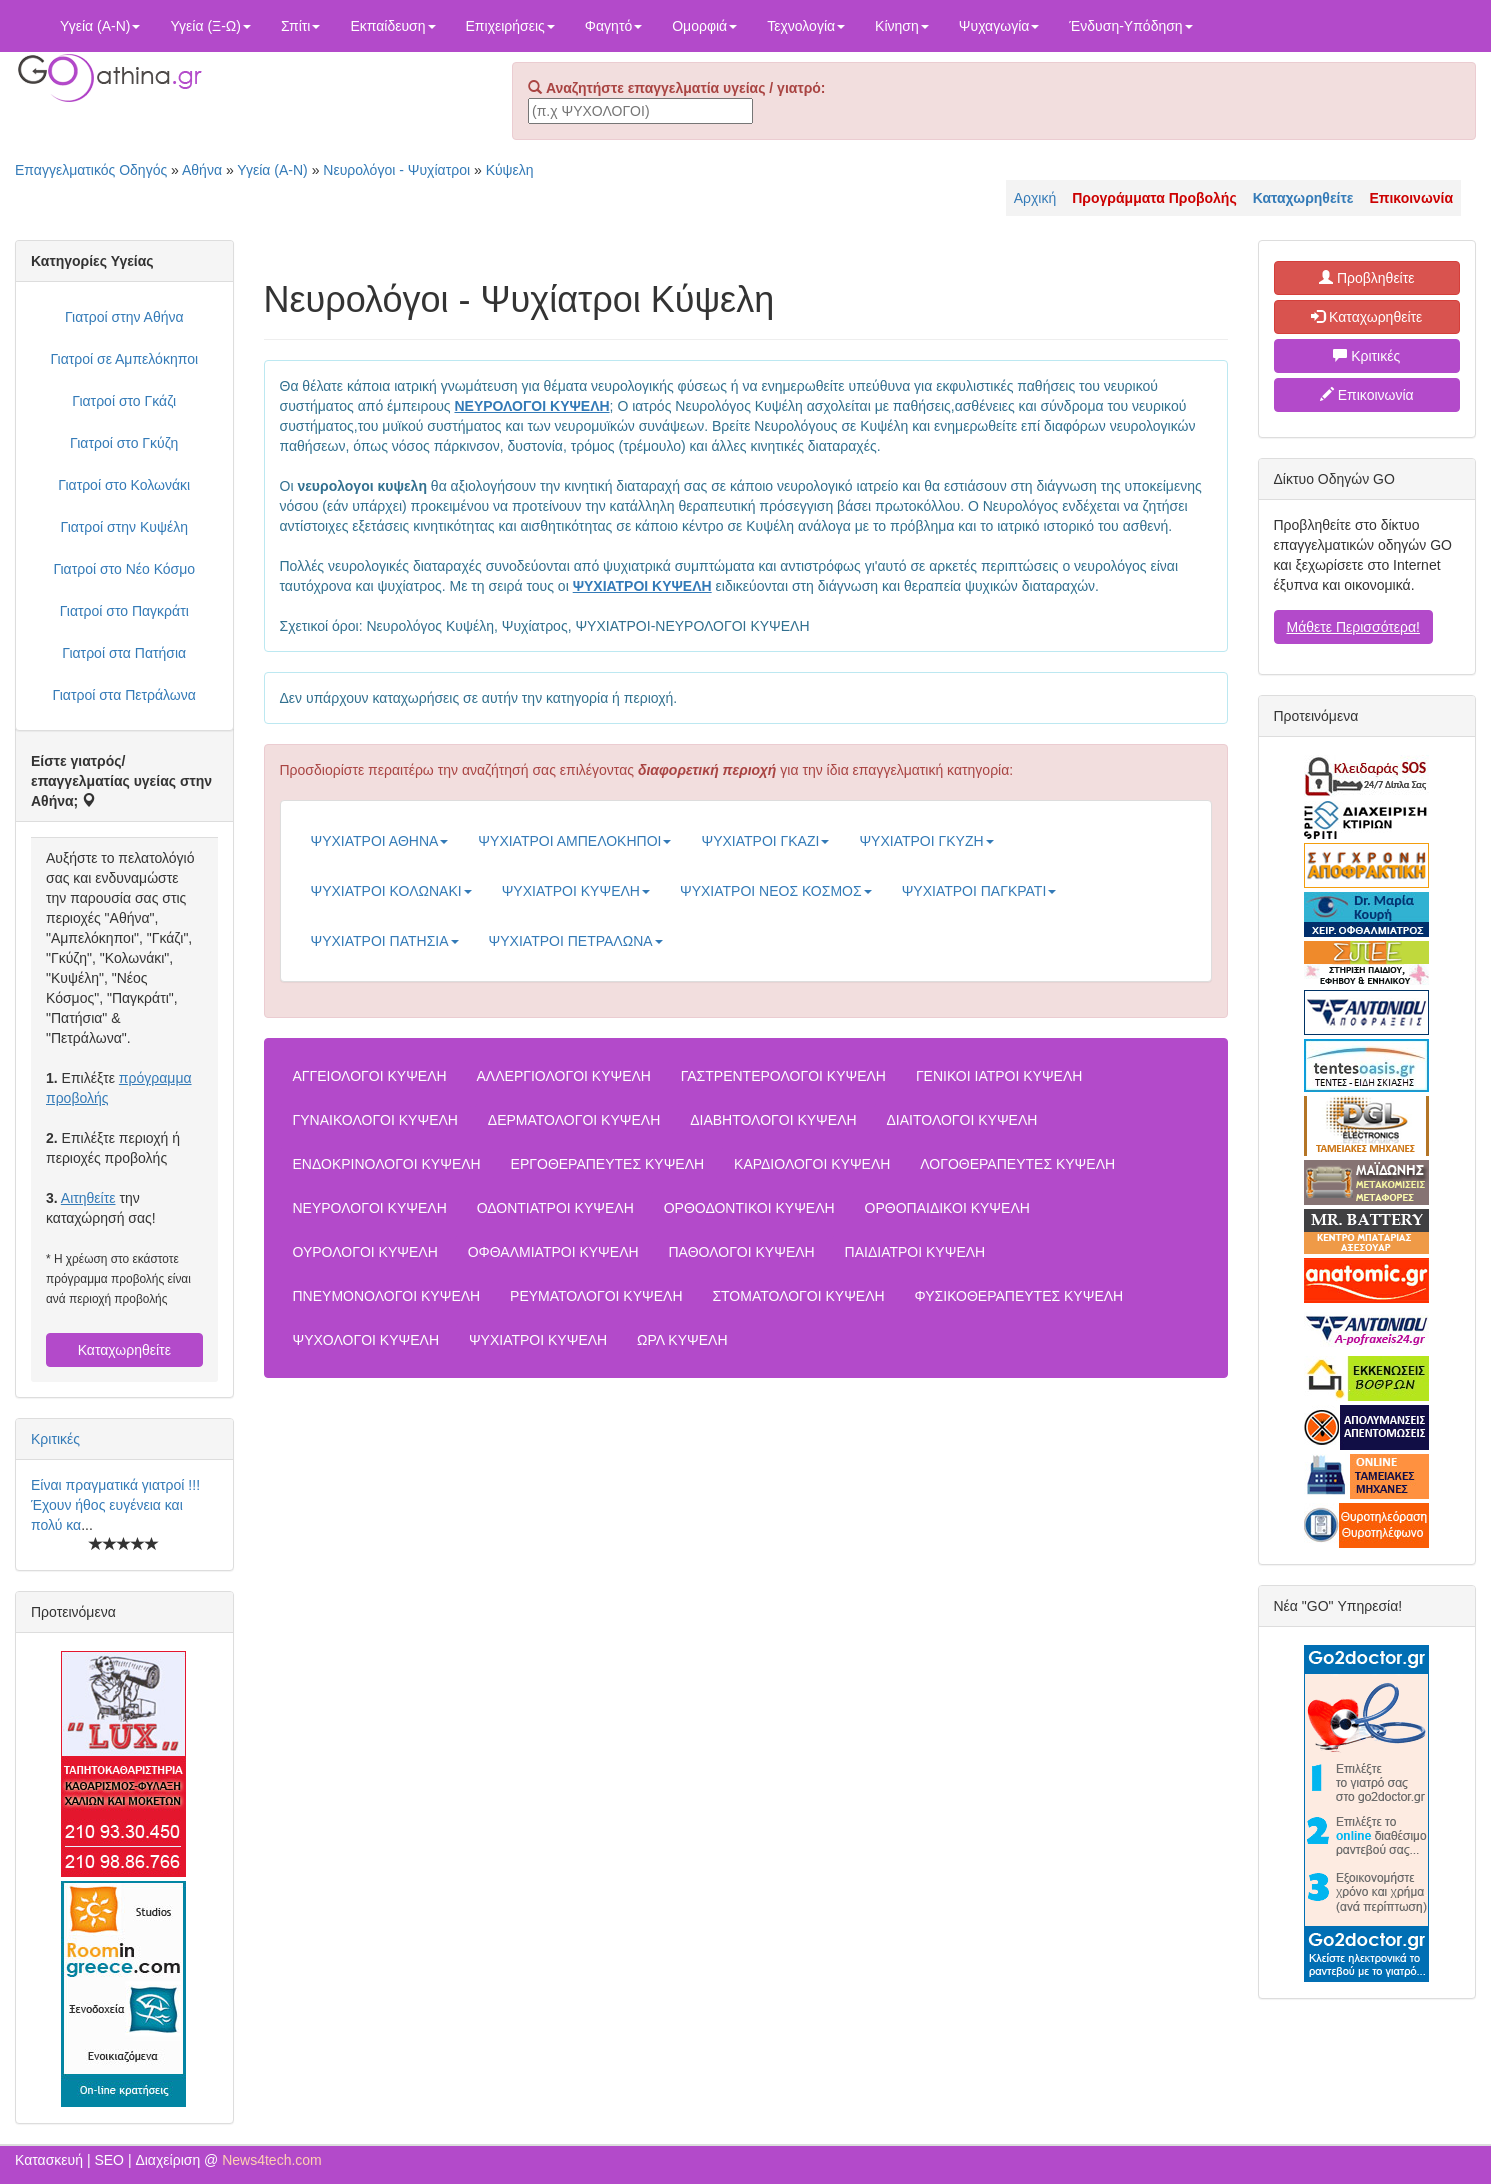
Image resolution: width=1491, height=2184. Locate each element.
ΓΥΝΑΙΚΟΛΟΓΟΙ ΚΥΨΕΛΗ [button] (375, 1120)
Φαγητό (613, 26)
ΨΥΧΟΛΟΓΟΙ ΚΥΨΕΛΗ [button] (366, 1340)
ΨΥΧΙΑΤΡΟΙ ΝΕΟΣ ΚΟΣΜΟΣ (776, 891)
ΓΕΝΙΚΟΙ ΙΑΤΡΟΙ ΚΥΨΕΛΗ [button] (999, 1076)
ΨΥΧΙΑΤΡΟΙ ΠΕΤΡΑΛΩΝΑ (576, 941)
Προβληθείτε (1367, 278)
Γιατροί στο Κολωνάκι (124, 485)
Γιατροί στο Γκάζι (124, 401)
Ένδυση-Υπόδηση (1130, 26)
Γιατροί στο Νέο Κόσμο (124, 569)
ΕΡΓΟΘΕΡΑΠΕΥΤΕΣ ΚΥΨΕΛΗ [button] (608, 1164)
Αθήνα (202, 170)
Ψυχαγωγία (999, 26)
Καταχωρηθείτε (124, 1350)
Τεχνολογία (806, 26)
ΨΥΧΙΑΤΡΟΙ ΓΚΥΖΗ (926, 841)
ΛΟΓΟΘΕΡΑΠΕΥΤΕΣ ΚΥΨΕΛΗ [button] (1017, 1164)
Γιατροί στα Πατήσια (124, 653)
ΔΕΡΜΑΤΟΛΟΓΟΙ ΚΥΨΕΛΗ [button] (574, 1120)
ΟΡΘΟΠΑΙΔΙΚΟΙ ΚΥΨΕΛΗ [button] (947, 1208)
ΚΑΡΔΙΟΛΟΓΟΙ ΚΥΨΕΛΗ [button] (812, 1164)
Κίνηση (902, 26)
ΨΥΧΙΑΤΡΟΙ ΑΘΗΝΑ (380, 841)
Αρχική (1035, 198)
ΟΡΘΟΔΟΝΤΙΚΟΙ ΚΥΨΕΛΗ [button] (749, 1208)
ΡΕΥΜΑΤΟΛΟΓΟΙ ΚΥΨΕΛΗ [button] (596, 1296)
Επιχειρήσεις (510, 26)
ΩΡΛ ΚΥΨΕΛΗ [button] (682, 1340)
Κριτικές (55, 1439)
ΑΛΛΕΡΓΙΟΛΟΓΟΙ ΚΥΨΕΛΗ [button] (564, 1076)
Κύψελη (510, 170)
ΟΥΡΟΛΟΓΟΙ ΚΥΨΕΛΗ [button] (365, 1252)
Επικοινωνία (1367, 395)
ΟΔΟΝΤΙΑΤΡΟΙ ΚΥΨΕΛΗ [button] (555, 1208)
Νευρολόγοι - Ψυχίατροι (396, 170)
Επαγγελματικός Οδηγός (91, 170)
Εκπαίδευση (392, 26)
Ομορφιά (704, 26)
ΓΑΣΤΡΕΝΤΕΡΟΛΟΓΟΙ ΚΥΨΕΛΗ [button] (783, 1076)
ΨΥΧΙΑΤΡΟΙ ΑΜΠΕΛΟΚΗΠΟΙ (574, 841)
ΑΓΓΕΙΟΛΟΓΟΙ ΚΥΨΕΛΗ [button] (370, 1076)
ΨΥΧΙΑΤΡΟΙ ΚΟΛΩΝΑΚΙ (391, 891)
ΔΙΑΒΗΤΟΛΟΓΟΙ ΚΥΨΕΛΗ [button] (773, 1120)
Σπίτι (300, 26)
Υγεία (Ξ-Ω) (210, 26)
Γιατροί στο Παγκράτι (124, 611)
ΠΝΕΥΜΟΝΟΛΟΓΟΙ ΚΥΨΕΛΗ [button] (387, 1296)
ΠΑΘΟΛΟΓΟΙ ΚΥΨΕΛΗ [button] (742, 1252)
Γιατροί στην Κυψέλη (124, 527)
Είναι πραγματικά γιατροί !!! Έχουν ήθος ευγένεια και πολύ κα (115, 1505)
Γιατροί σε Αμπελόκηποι (124, 359)
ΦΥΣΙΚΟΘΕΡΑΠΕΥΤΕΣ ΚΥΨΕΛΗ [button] (1019, 1296)
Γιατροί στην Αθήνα (124, 317)
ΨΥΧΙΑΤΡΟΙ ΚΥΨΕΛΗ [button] (538, 1340)
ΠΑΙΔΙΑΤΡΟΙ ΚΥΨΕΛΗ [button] (915, 1252)
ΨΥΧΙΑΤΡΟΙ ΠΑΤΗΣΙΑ (385, 941)
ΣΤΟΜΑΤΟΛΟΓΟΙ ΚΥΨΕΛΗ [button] (798, 1296)
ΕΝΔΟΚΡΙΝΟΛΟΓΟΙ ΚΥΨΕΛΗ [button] (387, 1164)
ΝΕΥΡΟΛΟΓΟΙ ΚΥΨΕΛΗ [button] (370, 1208)
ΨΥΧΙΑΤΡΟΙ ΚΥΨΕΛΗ (576, 891)
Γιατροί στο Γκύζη (124, 443)
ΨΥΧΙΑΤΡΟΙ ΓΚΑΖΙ (765, 841)
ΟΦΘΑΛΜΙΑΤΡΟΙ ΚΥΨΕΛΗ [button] (553, 1252)
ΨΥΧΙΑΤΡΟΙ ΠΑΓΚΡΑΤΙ (979, 891)
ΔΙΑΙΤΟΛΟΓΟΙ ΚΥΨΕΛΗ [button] (962, 1120)
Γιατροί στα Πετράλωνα (124, 695)
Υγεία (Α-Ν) (100, 26)
